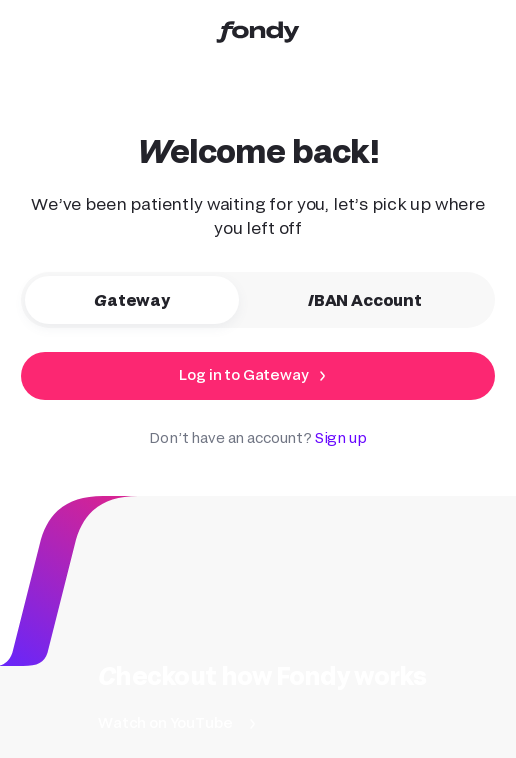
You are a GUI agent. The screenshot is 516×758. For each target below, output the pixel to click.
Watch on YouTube (165, 722)
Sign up (341, 437)
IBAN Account (380, 300)
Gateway (147, 300)
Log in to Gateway (243, 374)
